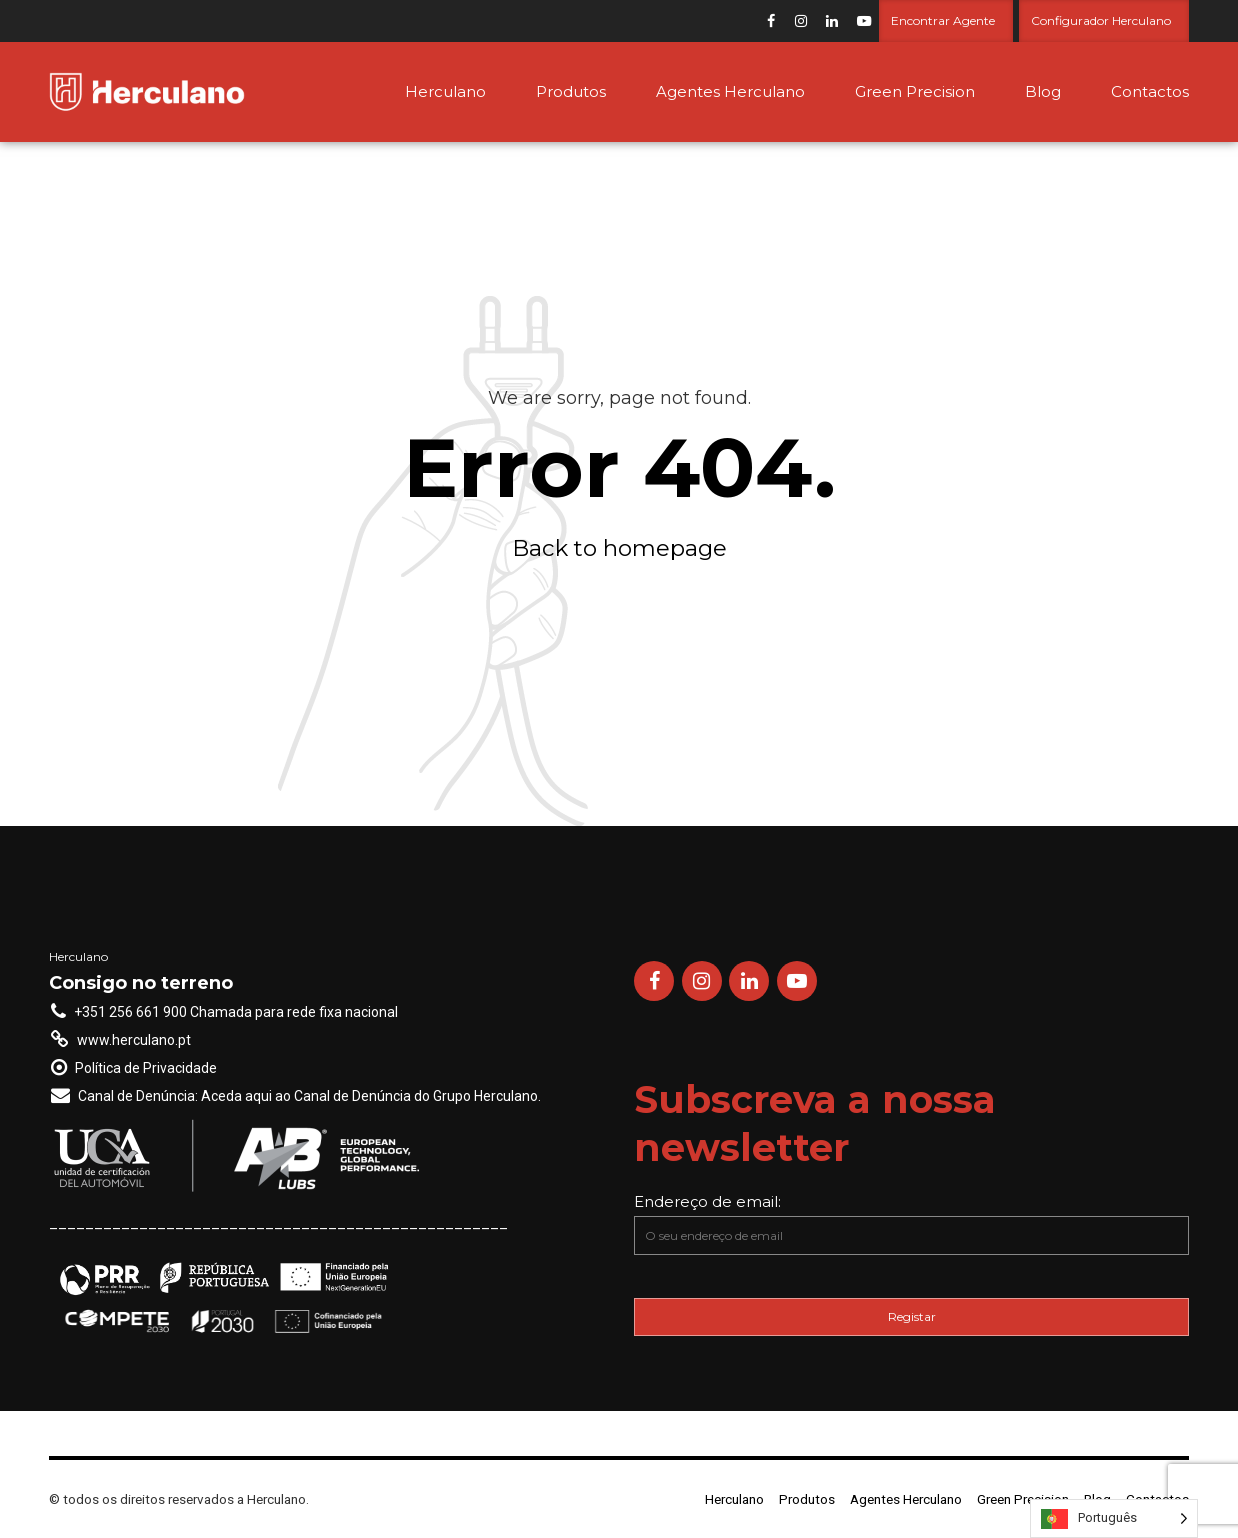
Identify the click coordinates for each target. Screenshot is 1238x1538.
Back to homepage (619, 548)
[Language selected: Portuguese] (1114, 1518)
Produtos (571, 91)
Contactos (1150, 91)
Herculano (445, 91)
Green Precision (915, 91)
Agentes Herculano (730, 91)
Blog (1043, 91)
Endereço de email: (911, 1223)
